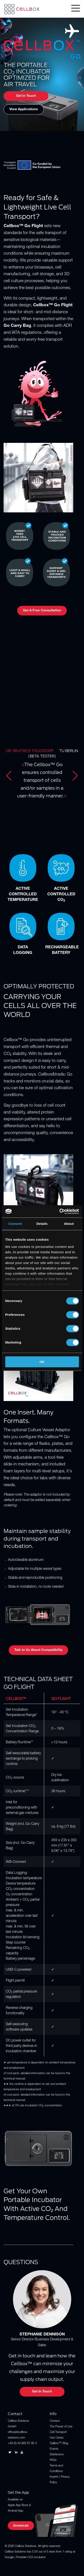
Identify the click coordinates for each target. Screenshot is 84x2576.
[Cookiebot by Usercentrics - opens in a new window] (60, 1211)
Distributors (57, 2454)
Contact (55, 2421)
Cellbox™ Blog (59, 2443)
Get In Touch (42, 2391)
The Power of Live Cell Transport (61, 2429)
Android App (15, 2511)
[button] (9, 776)
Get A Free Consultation (42, 610)
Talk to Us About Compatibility (38, 1650)
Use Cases (56, 2438)
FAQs (53, 2460)
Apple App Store (18, 2505)
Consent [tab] (15, 1224)
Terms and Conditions (56, 2468)
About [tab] (69, 1224)
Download (20, 2525)
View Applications (23, 109)
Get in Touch (26, 96)
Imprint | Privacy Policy (60, 2480)
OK (42, 1362)
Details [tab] (42, 1224)
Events (54, 2449)
